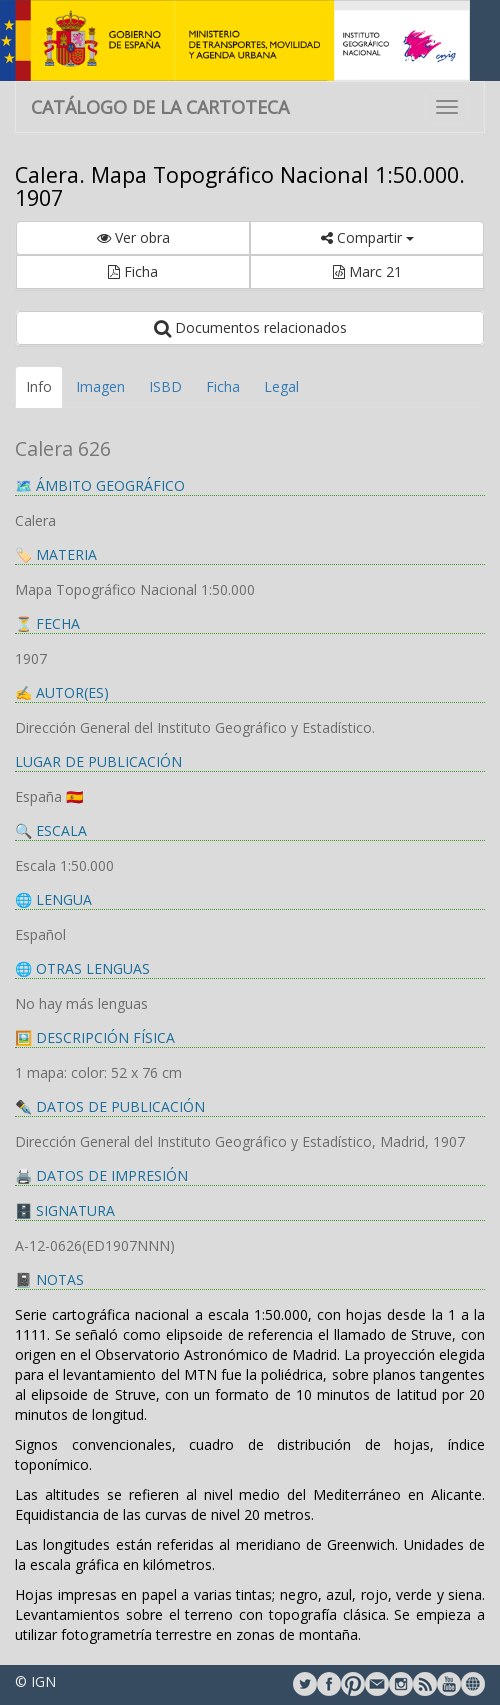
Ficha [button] (133, 271)
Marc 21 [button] (367, 271)
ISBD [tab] (165, 386)
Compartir (367, 237)
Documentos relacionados (250, 327)
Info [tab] (39, 386)
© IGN (35, 1681)
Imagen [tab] (100, 386)
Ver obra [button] (133, 237)
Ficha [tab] (223, 386)
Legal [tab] (281, 386)
